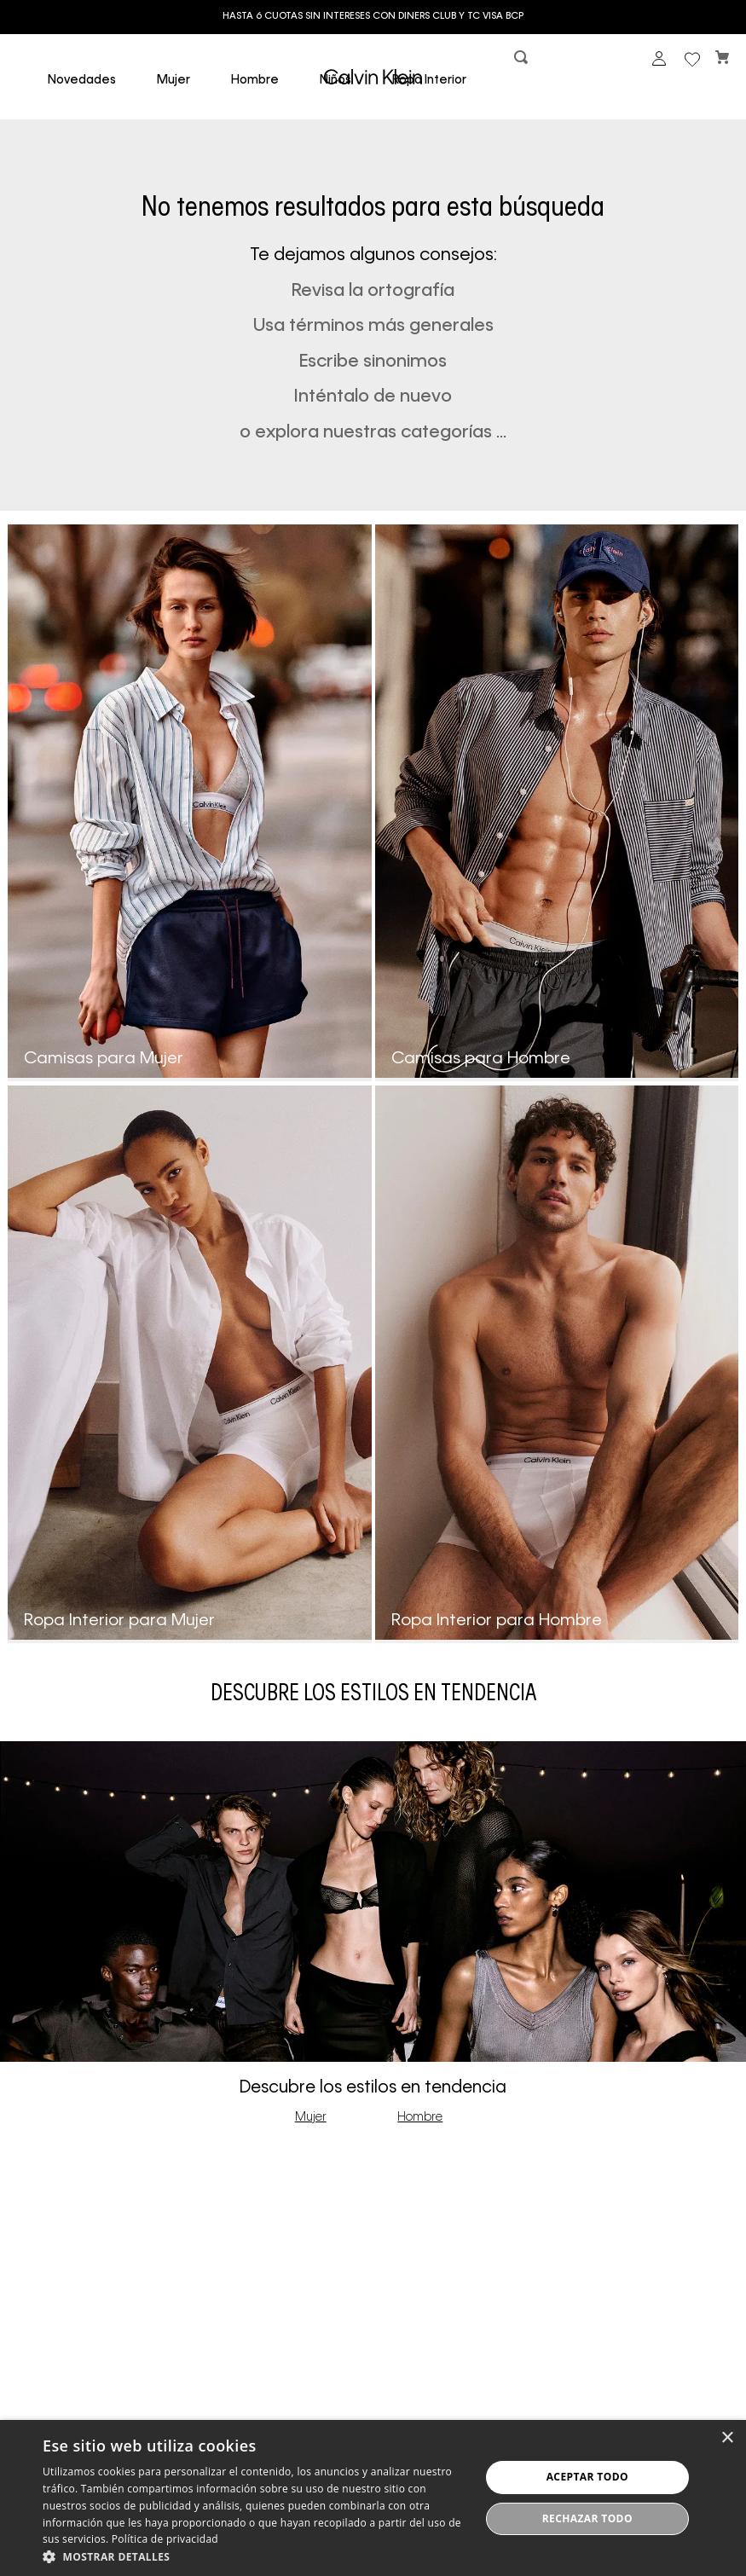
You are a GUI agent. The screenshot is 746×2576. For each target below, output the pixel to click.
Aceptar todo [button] (587, 2476)
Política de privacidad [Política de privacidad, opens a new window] (165, 2539)
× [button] (726, 2438)
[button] (522, 61)
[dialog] (373, 2498)
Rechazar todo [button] (587, 2518)
